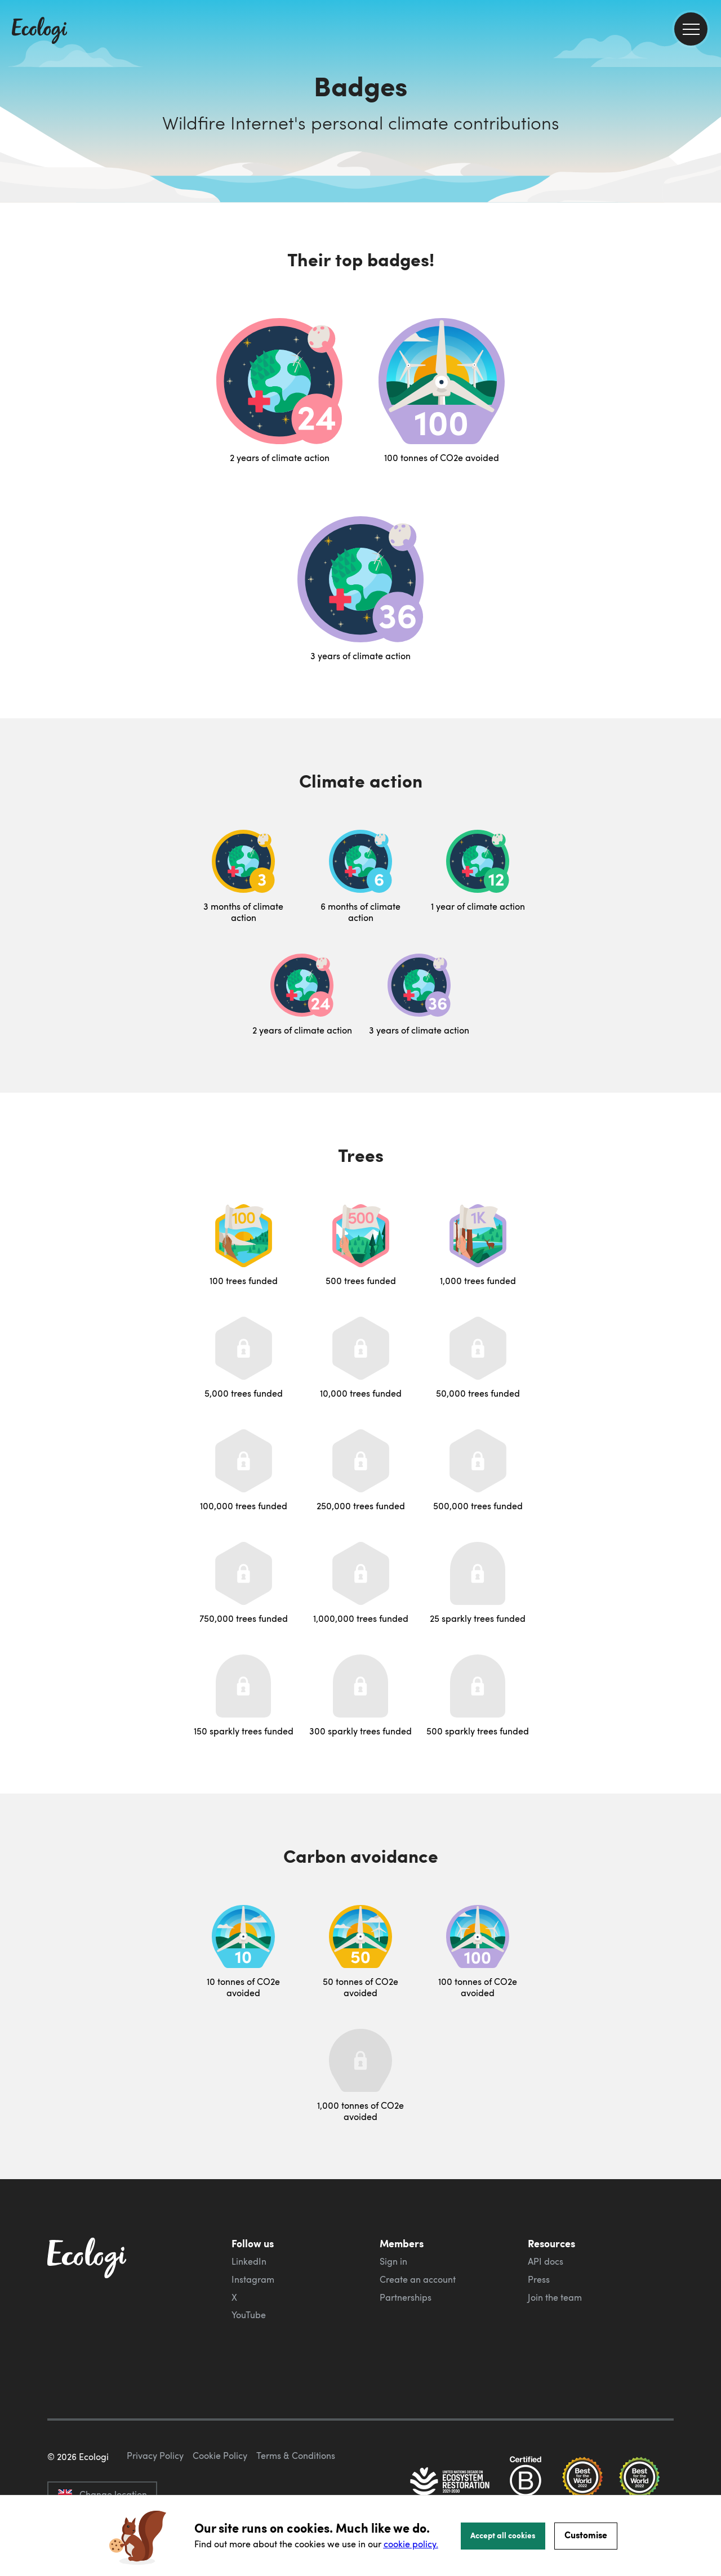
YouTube (249, 2314)
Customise (585, 2534)
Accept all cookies (503, 2535)
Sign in (393, 2261)
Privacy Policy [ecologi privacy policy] (155, 2455)
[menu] (690, 29)
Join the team (555, 2297)
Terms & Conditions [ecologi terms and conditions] (295, 2455)
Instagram (253, 2279)
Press (539, 2279)
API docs (545, 2261)
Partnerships (405, 2297)
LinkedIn (249, 2261)
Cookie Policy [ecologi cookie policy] (220, 2455)
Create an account (418, 2279)
